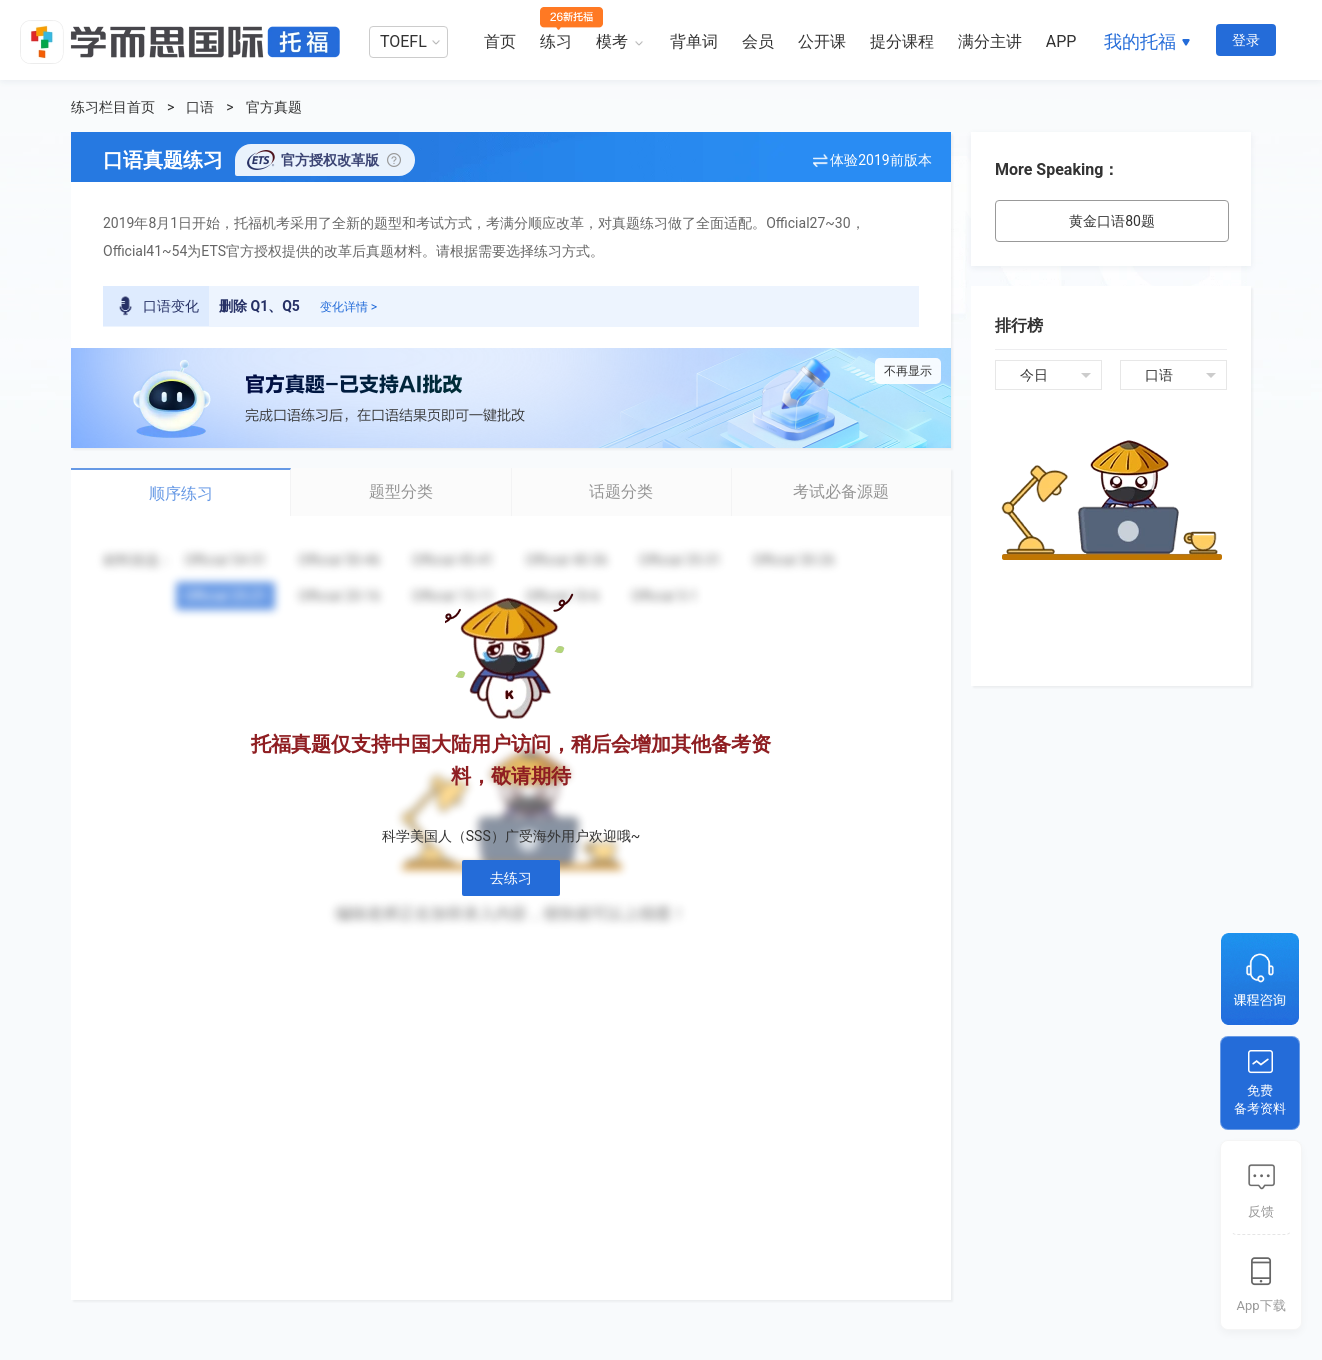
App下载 (1260, 1305)
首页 (500, 41)
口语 (200, 107)
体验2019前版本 (880, 160)
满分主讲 (990, 41)
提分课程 (902, 41)
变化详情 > (348, 307)
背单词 (694, 41)
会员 (758, 41)
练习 (556, 41)
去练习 (511, 878)
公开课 (822, 41)
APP (1061, 41)
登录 (1246, 40)
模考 (612, 41)
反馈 (1261, 1211)
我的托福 (1140, 41)
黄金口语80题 (1112, 221)
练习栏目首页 (113, 107)
